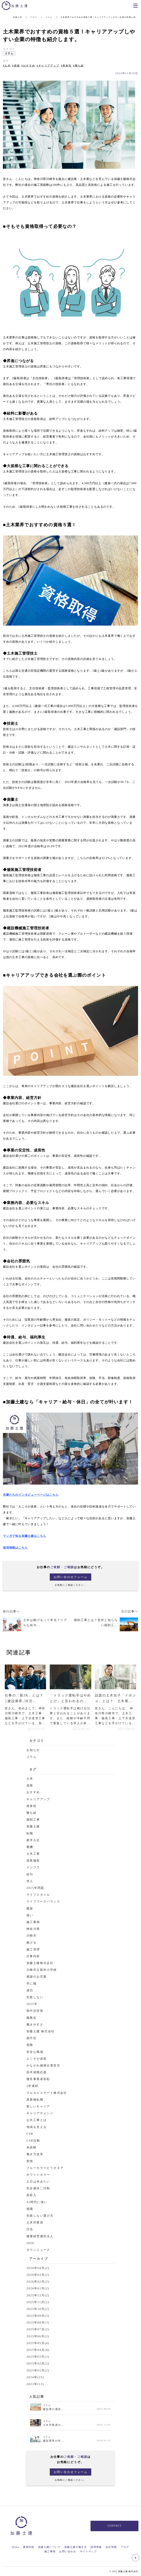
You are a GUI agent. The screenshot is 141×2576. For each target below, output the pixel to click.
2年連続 (32, 2085)
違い (29, 1915)
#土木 (7, 65)
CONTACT (114, 2525)
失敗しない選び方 (39, 2215)
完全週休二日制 (38, 2188)
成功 (29, 1990)
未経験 (31, 2147)
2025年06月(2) (37, 2336)
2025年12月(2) (37, 2295)
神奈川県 (33, 1928)
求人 (29, 1881)
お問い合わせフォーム (70, 1577)
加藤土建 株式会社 (40, 2031)
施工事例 (33, 1922)
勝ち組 (31, 1812)
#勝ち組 (78, 65)
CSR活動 (33, 2140)
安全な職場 (34, 2051)
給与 (29, 1874)
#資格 (16, 65)
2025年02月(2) (37, 2363)
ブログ (33, 17)
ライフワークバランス (43, 1901)
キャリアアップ (38, 1799)
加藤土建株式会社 (39, 1963)
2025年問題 (35, 1887)
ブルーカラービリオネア (45, 2167)
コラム (49, 17)
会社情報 (111, 2547)
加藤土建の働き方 (75, 2547)
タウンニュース (38, 2249)
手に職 (31, 1983)
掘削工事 (33, 1819)
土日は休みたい (38, 2181)
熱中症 (31, 2038)
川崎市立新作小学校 (41, 1969)
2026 (30, 2243)
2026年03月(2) (37, 2274)
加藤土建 (17, 17)
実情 (29, 2161)
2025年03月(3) (37, 2356)
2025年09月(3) (37, 2315)
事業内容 (28, 2547)
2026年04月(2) (37, 2268)
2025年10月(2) (37, 2308)
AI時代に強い (36, 2202)
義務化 (31, 2017)
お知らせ (33, 1750)
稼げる (31, 1942)
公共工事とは (36, 2120)
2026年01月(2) (37, 2288)
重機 (29, 1846)
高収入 (31, 2195)
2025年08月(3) (37, 2322)
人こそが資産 (36, 2058)
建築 (29, 1908)
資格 (29, 1785)
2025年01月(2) (37, 2370)
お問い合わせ (67, 2551)
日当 (29, 2229)
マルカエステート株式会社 (46, 2092)
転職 (29, 1833)
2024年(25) (35, 2377)
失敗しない (34, 1997)
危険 (29, 2044)
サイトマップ (88, 2551)
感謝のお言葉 (36, 1976)
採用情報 (96, 2547)
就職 (29, 2208)
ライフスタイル (38, 1894)
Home (15, 2547)
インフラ (33, 1867)
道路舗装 (33, 1860)
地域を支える (36, 2127)
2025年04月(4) (37, 2349)
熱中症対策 (34, 2010)
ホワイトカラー (38, 2174)
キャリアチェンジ (39, 2113)
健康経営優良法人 (39, 2236)
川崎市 (31, 1935)
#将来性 (66, 65)
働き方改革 (34, 2154)
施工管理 (33, 1949)
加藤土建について (49, 2547)
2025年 (31, 2003)
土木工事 (33, 1853)
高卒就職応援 (36, 2072)
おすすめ (33, 1792)
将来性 (31, 1806)
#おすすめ (28, 65)
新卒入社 (33, 1840)
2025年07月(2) (37, 2329)
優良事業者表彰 (38, 2079)
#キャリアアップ (48, 65)
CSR (29, 2133)
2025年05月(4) (37, 2343)
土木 (29, 1778)
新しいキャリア (38, 2106)
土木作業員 (34, 2222)
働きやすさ (34, 2024)
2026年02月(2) (37, 2281)
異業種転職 (34, 2099)
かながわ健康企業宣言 (43, 2065)
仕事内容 (33, 1956)
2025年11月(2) (37, 2302)
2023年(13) (35, 2384)
